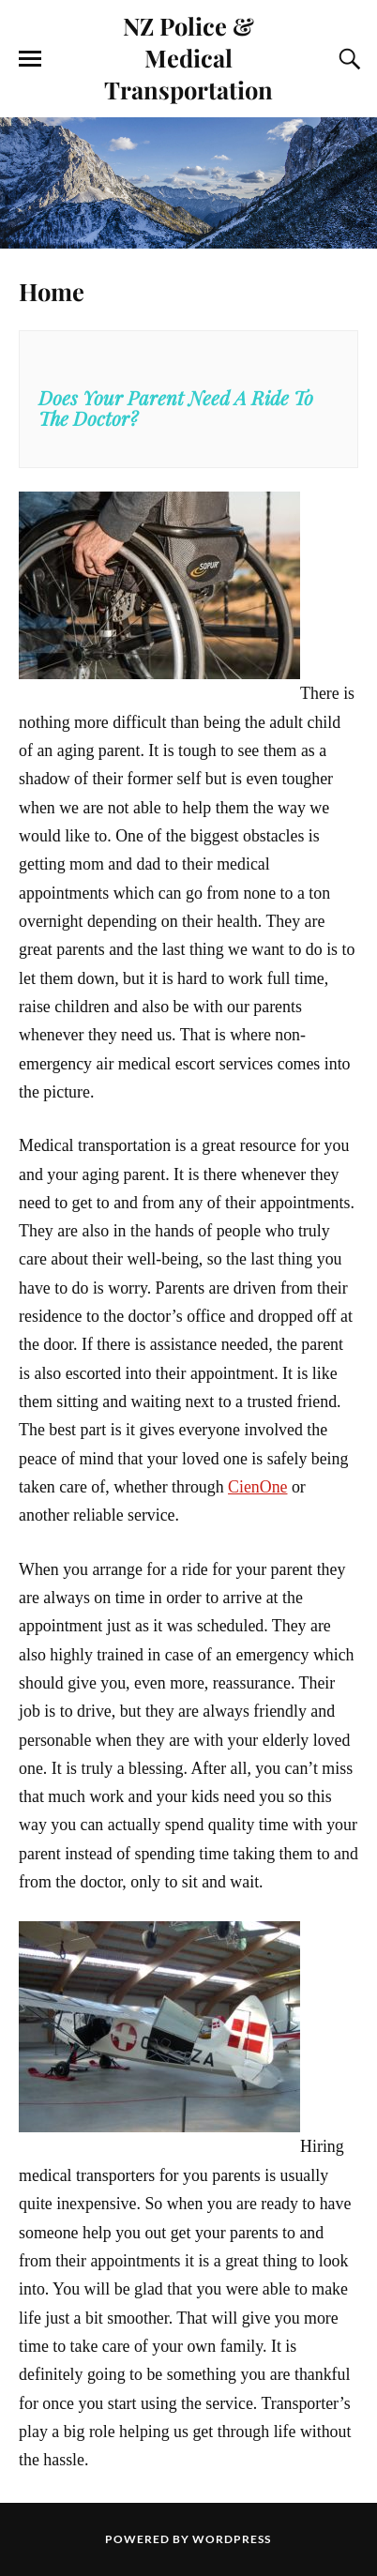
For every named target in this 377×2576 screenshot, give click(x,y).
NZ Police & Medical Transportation (188, 57)
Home (51, 291)
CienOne (257, 1486)
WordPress (231, 2539)
